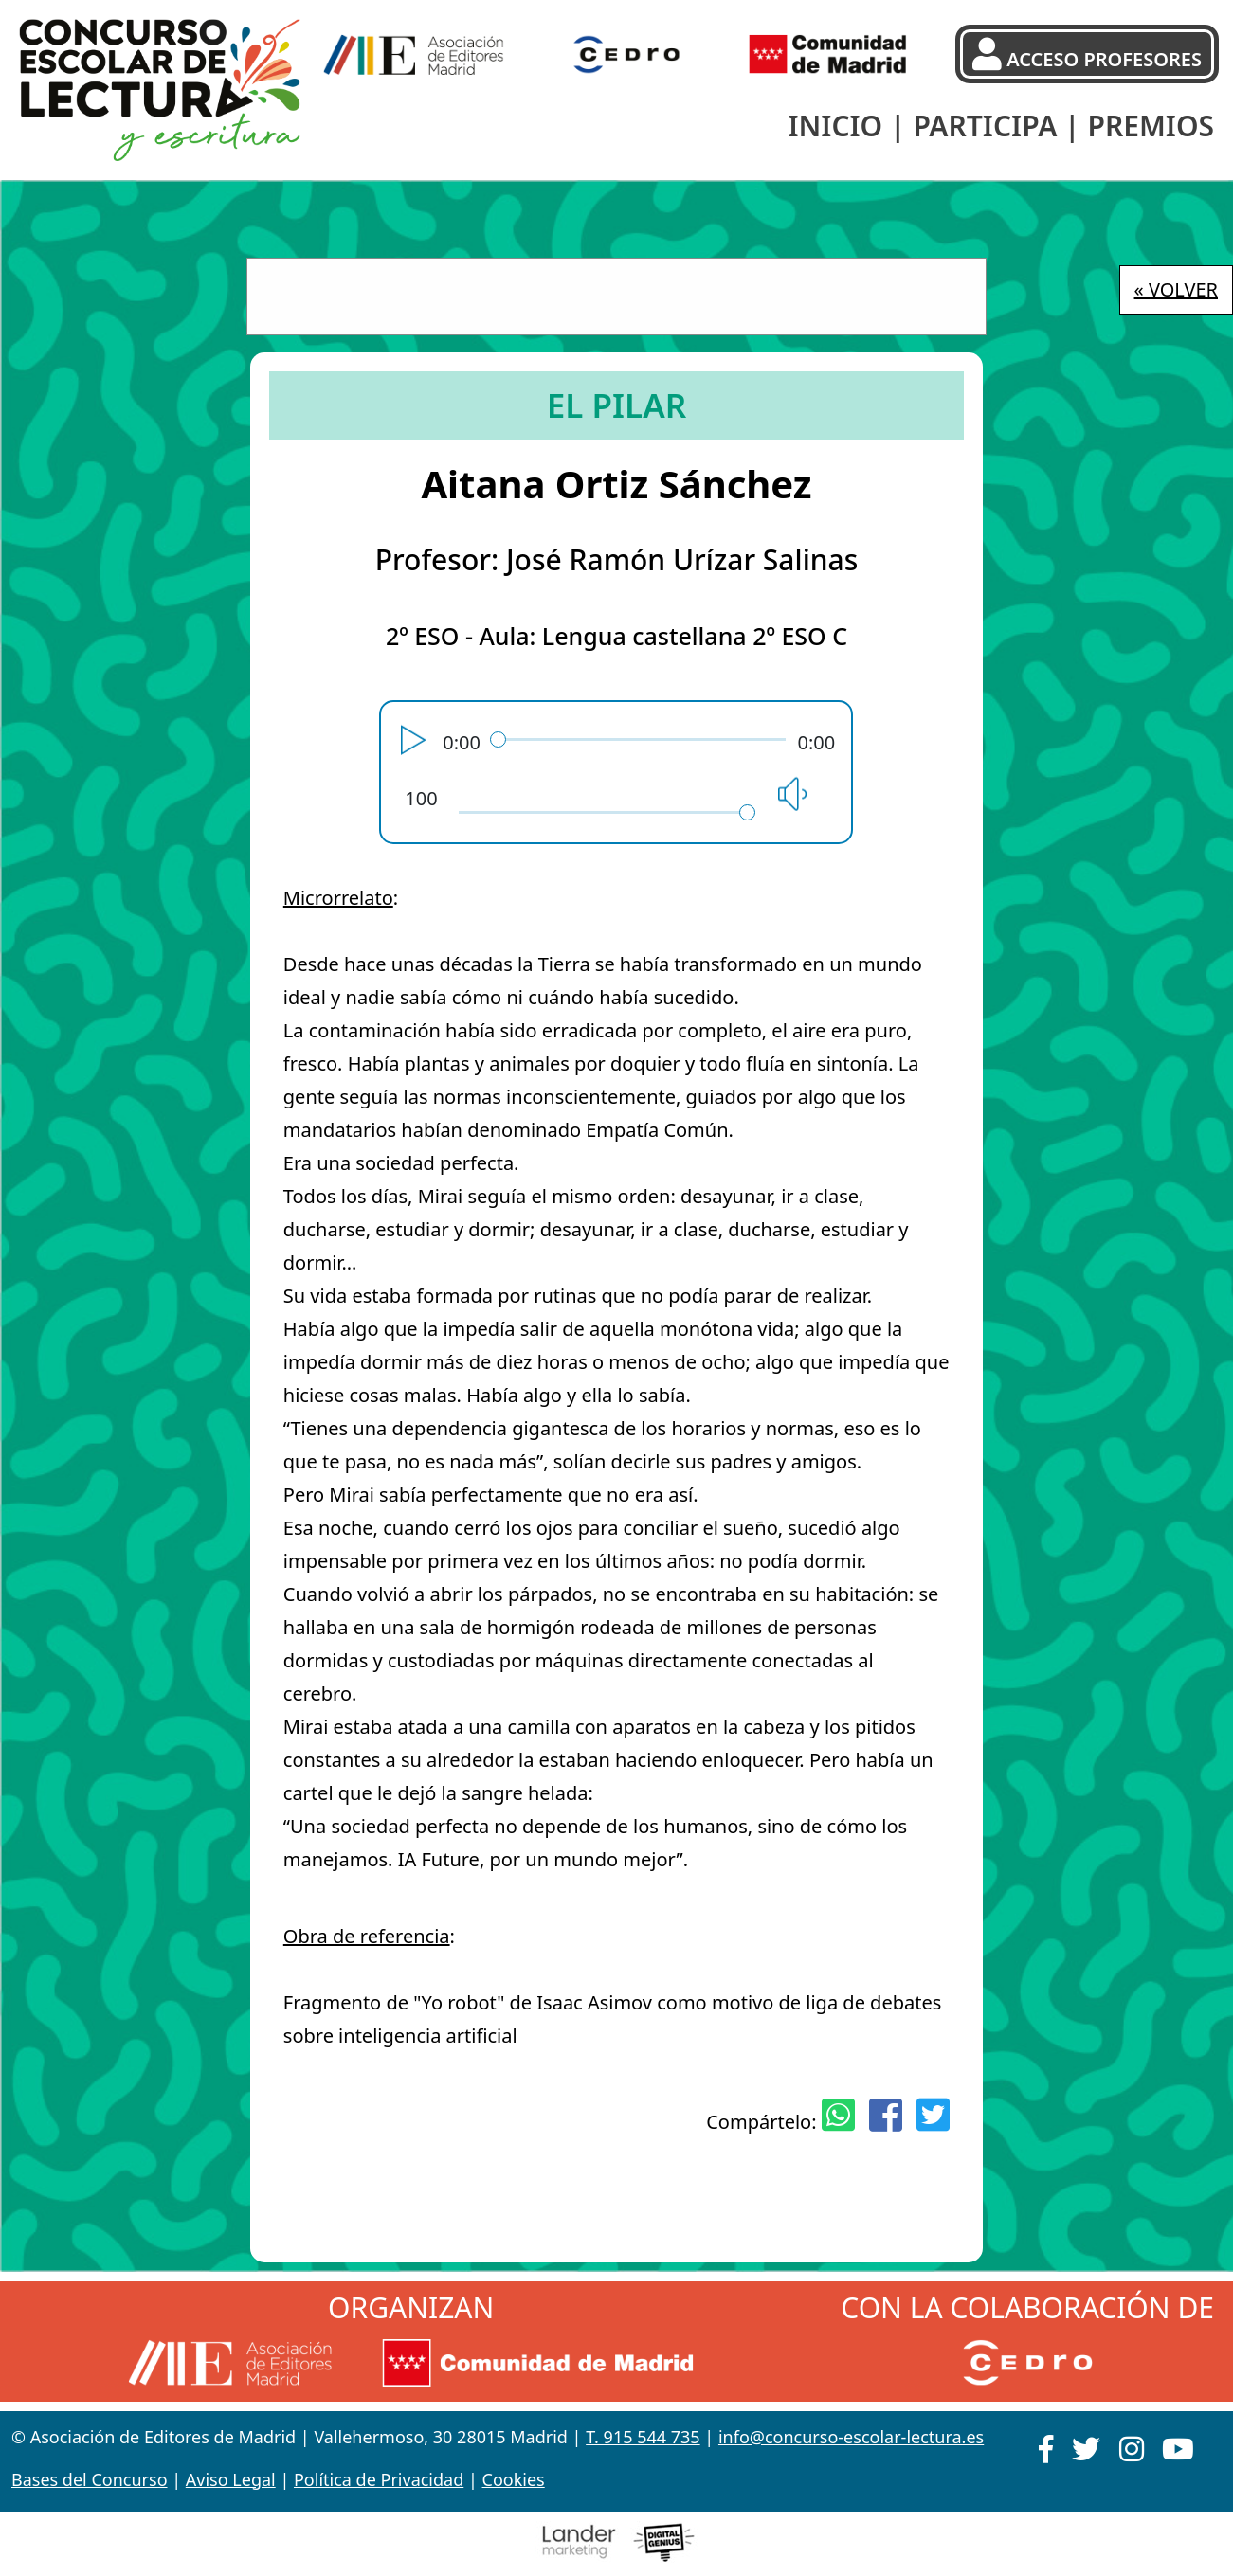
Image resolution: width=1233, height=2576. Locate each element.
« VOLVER (1176, 289)
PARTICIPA (985, 125)
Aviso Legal (231, 2479)
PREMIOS (1150, 125)
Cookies (513, 2479)
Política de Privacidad (378, 2479)
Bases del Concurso (89, 2479)
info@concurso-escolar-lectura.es (851, 2436)
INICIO (835, 125)
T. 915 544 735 (642, 2436)
